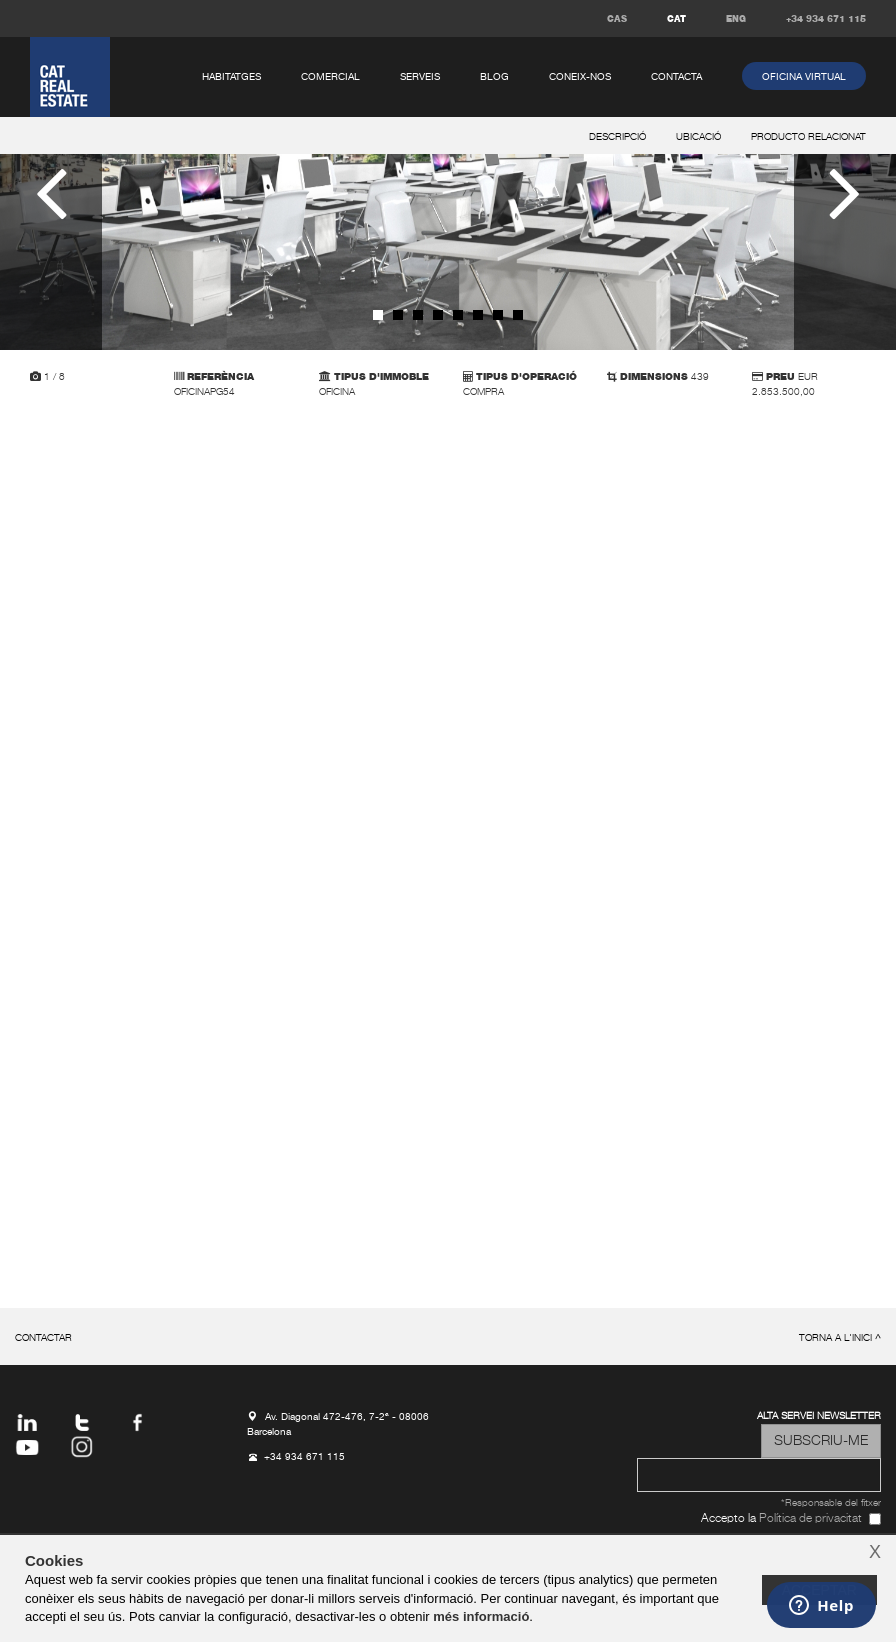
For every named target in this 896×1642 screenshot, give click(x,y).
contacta (676, 77)
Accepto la (781, 1519)
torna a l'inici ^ (840, 1338)
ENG (736, 19)
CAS (617, 19)
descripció (617, 137)
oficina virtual (804, 77)
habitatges (231, 77)
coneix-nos (580, 77)
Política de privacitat (810, 1519)
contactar (43, 1338)
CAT (676, 19)
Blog (494, 77)
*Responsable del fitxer (831, 1503)
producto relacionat (808, 137)
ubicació (698, 137)
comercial (330, 77)
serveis (420, 77)
